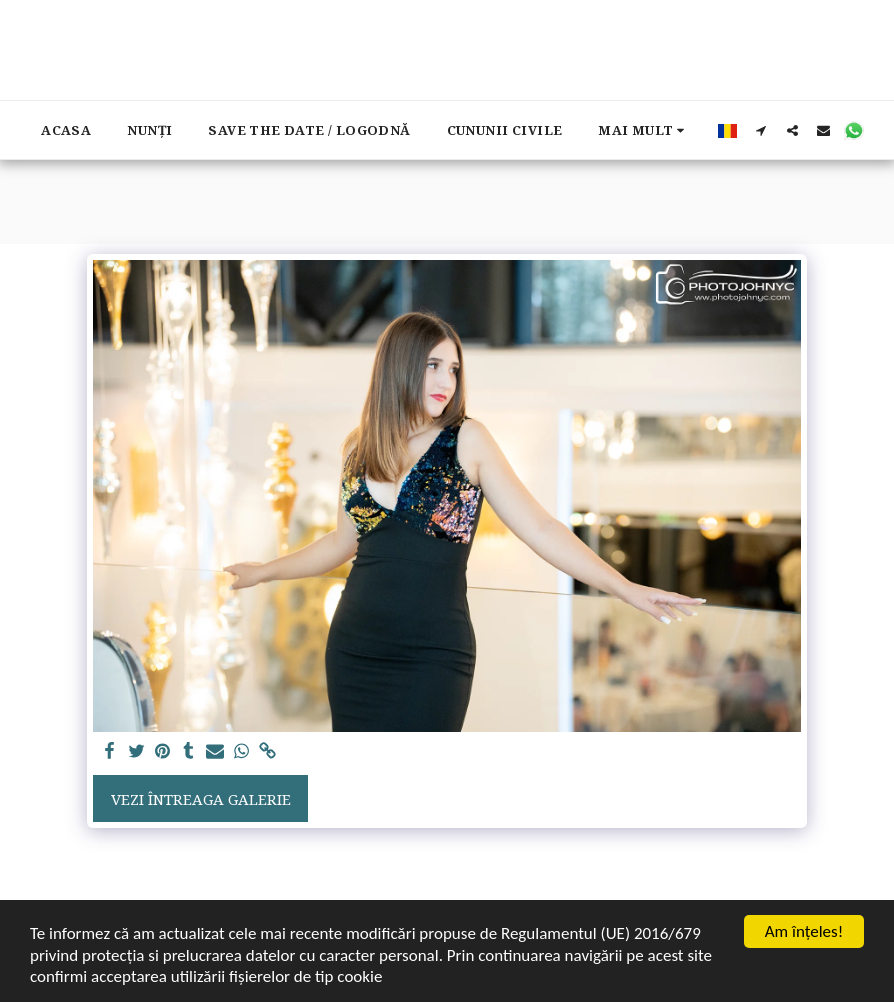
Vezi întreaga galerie (201, 799)
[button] (761, 130)
